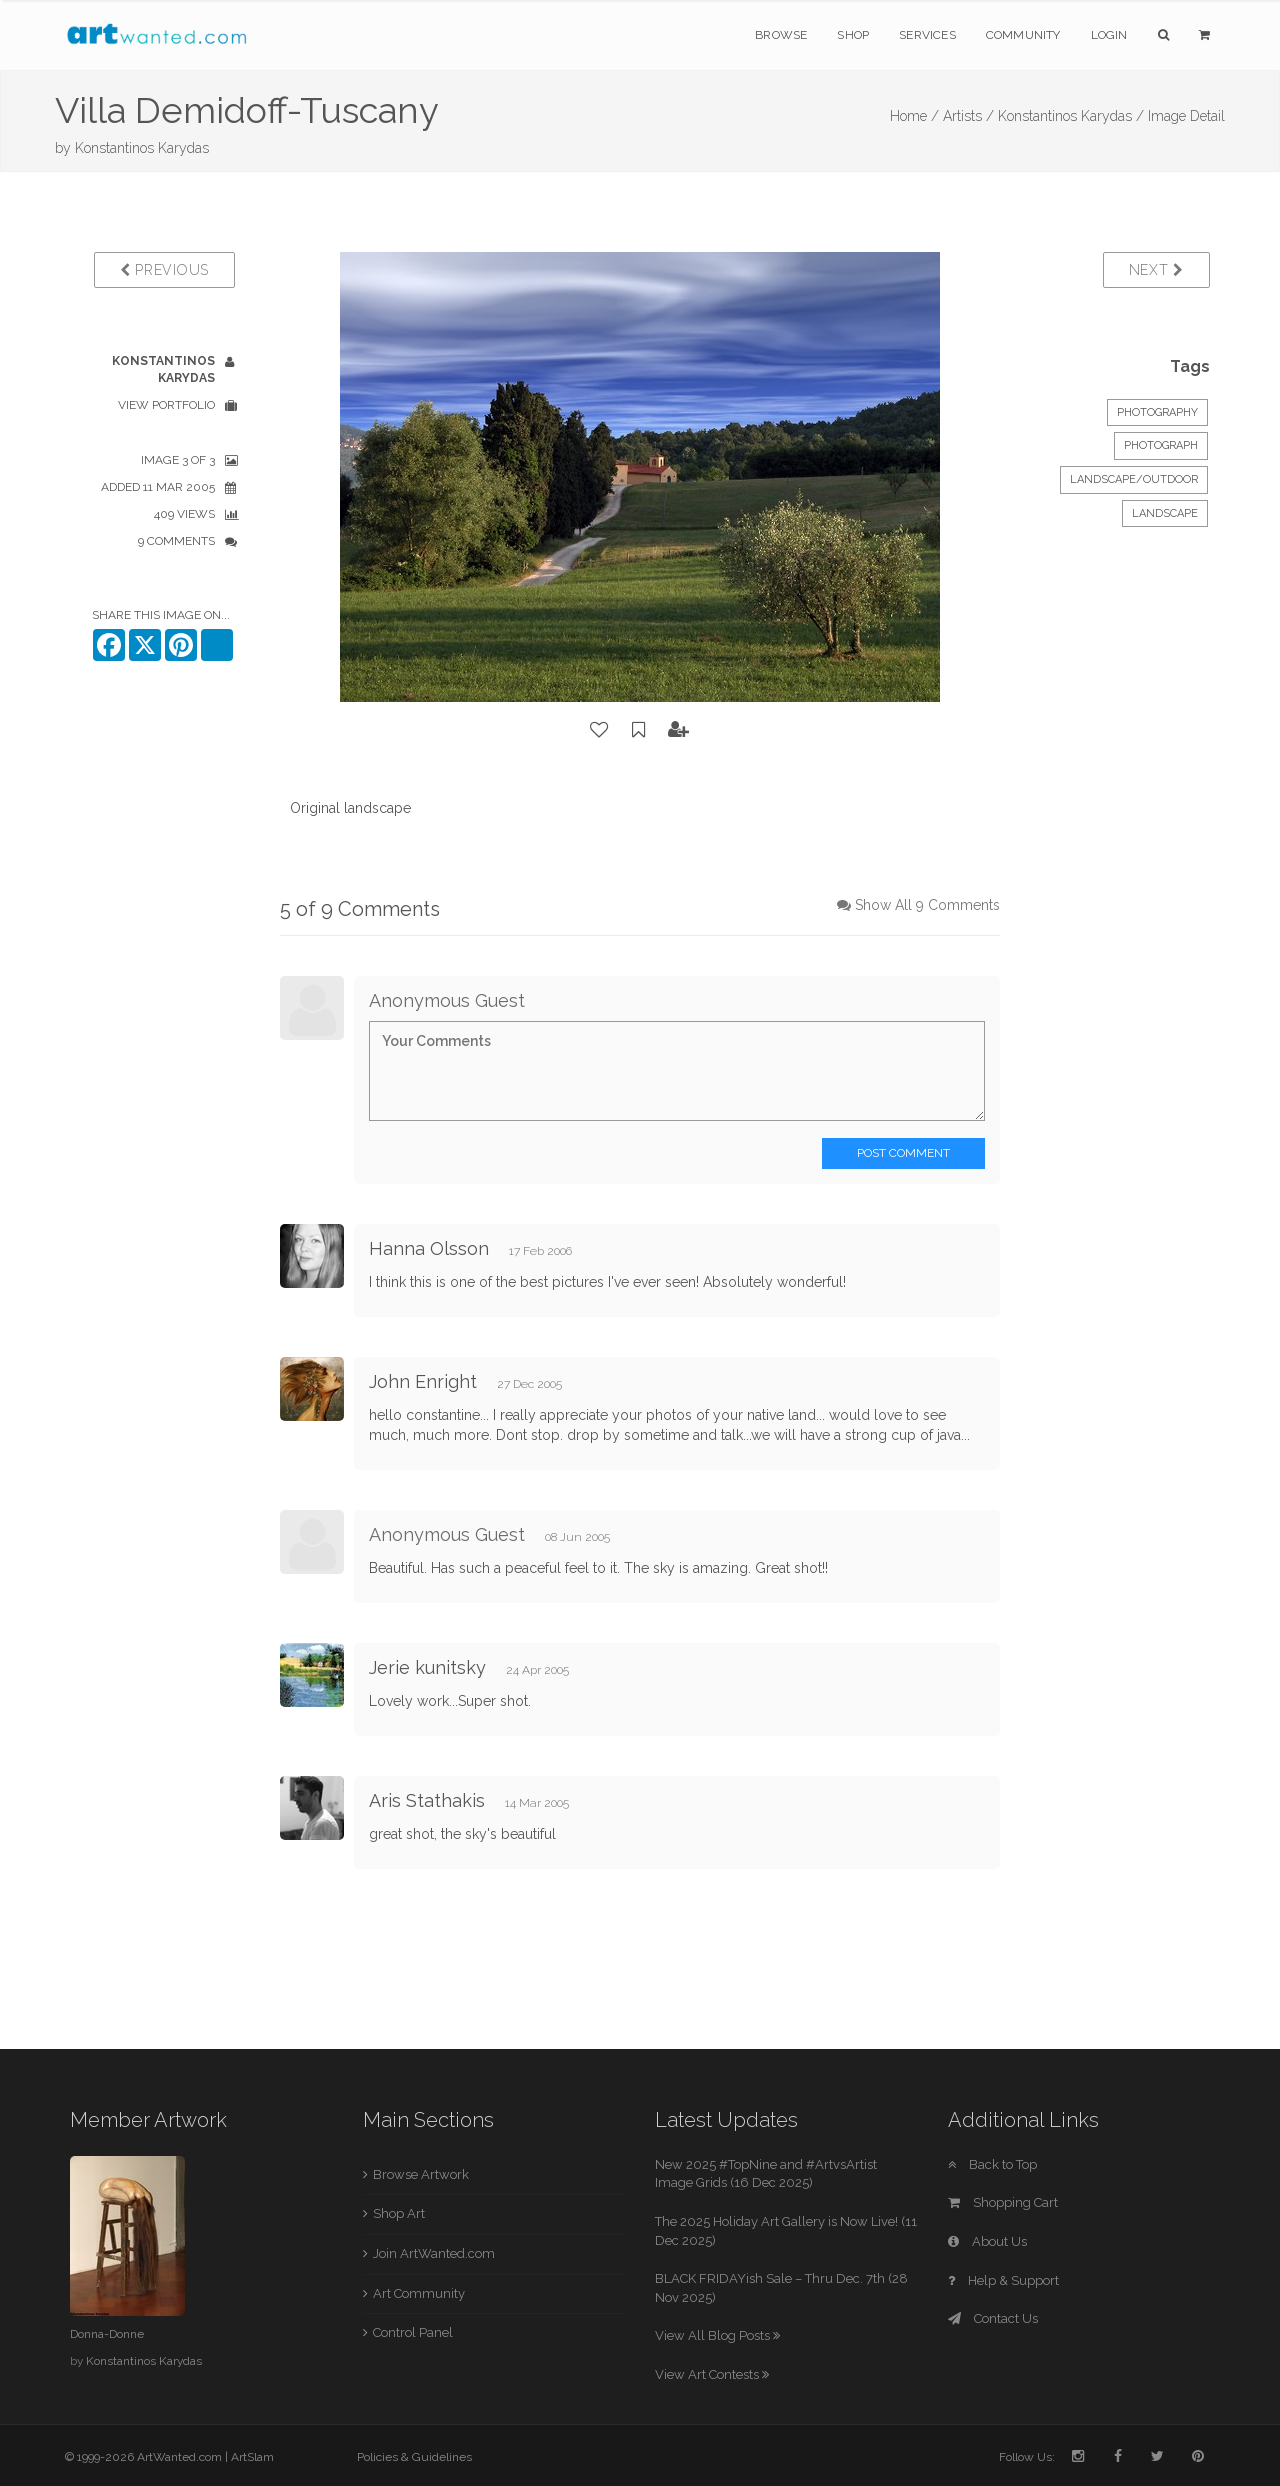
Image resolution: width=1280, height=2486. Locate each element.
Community (1023, 35)
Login (1109, 35)
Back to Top (992, 2164)
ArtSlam (252, 2457)
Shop (853, 35)
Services (927, 35)
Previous (164, 270)
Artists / (968, 116)
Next (1156, 270)
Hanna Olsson (429, 1248)
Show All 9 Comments (927, 905)
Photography (1157, 412)
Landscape (1165, 513)
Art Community (419, 2293)
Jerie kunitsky (427, 1667)
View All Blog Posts (717, 2335)
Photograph (1161, 445)
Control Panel (413, 2332)
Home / (914, 116)
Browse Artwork (421, 2174)
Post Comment (903, 1153)
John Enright (423, 1381)
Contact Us (993, 2318)
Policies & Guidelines (414, 2457)
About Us (987, 2241)
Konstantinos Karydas (142, 148)
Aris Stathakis (427, 1800)
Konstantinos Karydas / (1071, 116)
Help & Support (1003, 2280)
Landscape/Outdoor (1134, 479)
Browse (781, 35)
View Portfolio (166, 405)
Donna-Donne (107, 2334)
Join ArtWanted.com (434, 2253)
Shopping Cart (1003, 2202)
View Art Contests (712, 2374)
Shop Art (399, 2213)
